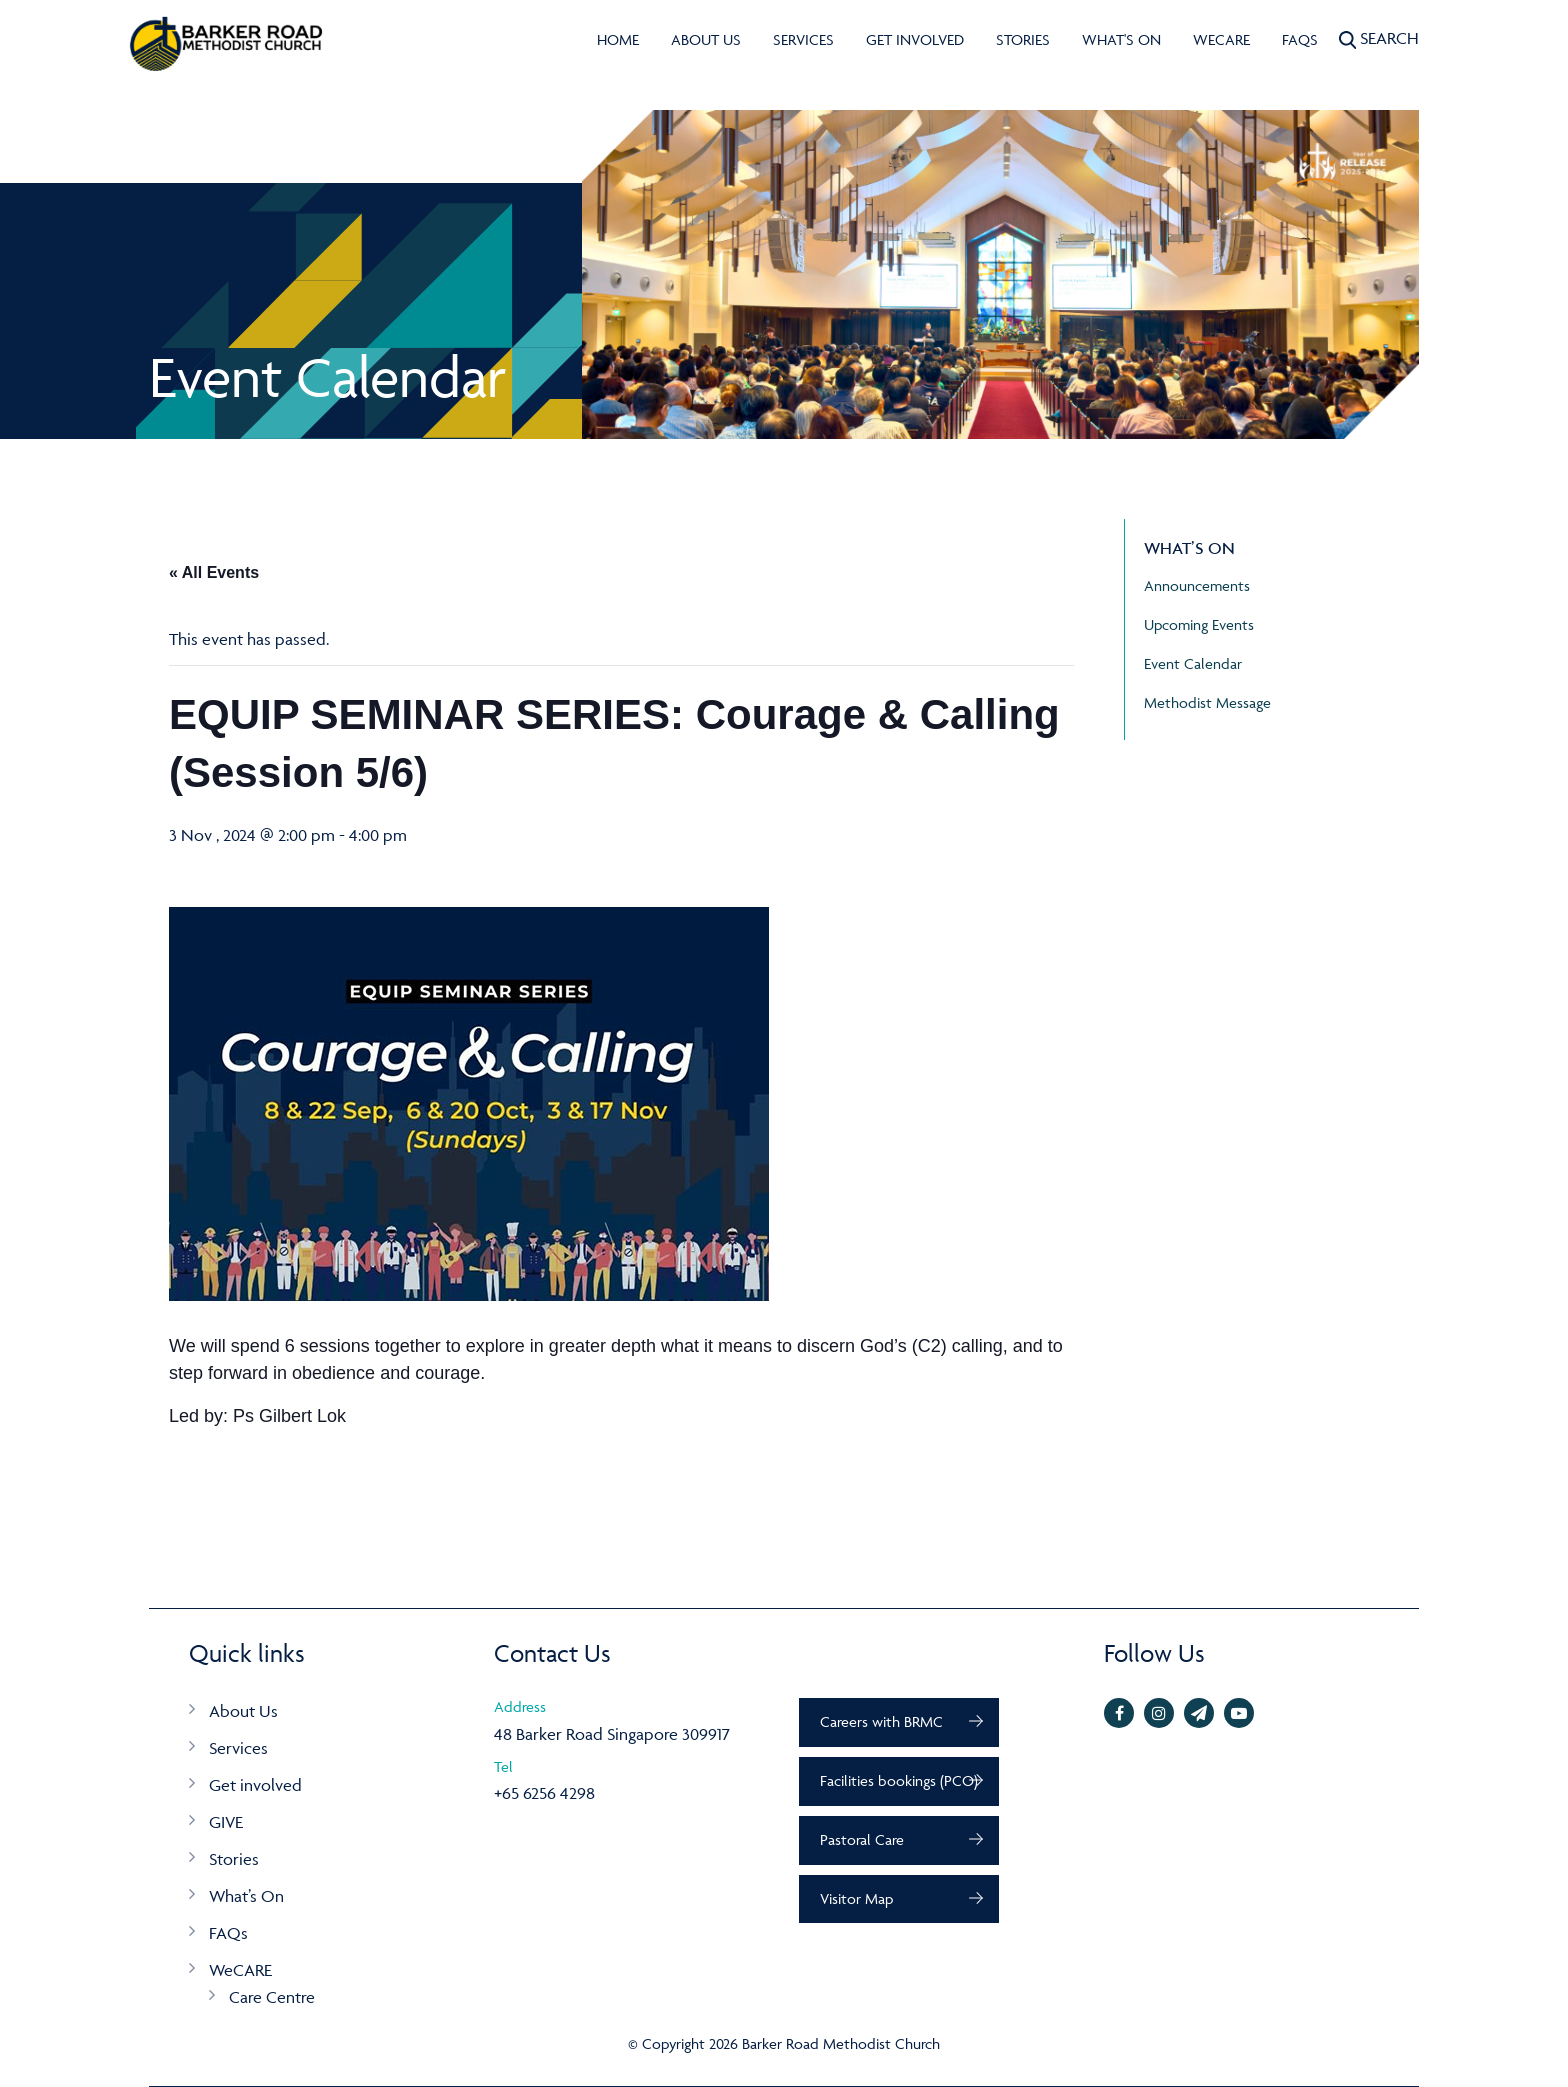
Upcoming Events (1199, 624)
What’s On (246, 1896)
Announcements (1197, 585)
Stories (1023, 39)
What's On (1121, 39)
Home (618, 39)
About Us (706, 39)
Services (803, 39)
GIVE (226, 1822)
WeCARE (1221, 39)
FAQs (1300, 39)
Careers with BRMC (881, 1721)
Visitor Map (856, 1898)
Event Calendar (1193, 663)
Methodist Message (1207, 702)
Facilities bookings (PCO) (899, 1780)
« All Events (214, 572)
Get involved (915, 39)
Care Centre (272, 1997)
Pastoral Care (862, 1839)
